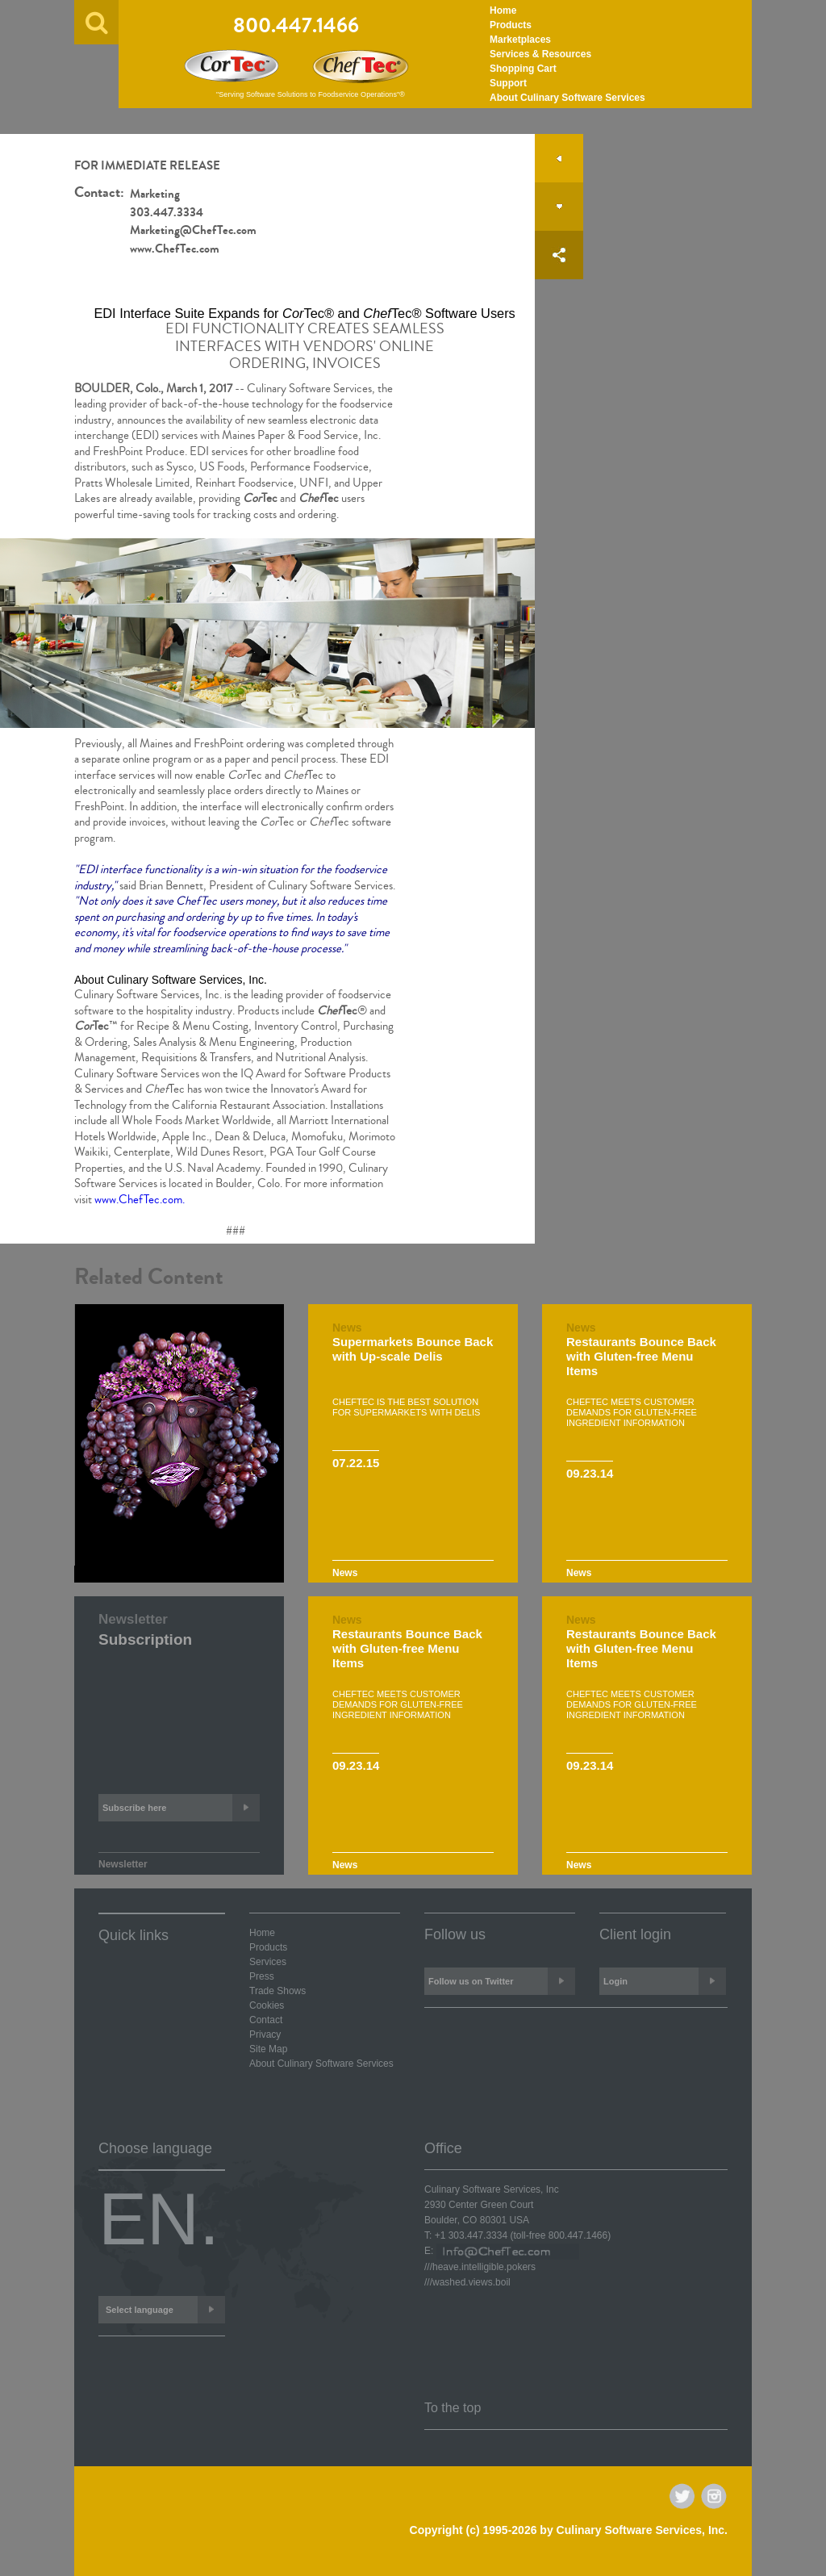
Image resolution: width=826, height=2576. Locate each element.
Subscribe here (181, 1807)
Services (267, 1962)
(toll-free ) (560, 2235)
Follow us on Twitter (501, 1981)
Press (261, 1976)
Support (508, 83)
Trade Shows (277, 1991)
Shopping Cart (523, 68)
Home (503, 10)
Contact (265, 2020)
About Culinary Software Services (567, 97)
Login (664, 1981)
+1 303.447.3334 (471, 2235)
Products (511, 25)
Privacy (265, 2034)
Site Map (268, 2049)
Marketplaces (520, 39)
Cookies (266, 2005)
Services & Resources (540, 54)
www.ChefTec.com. (139, 1199)
